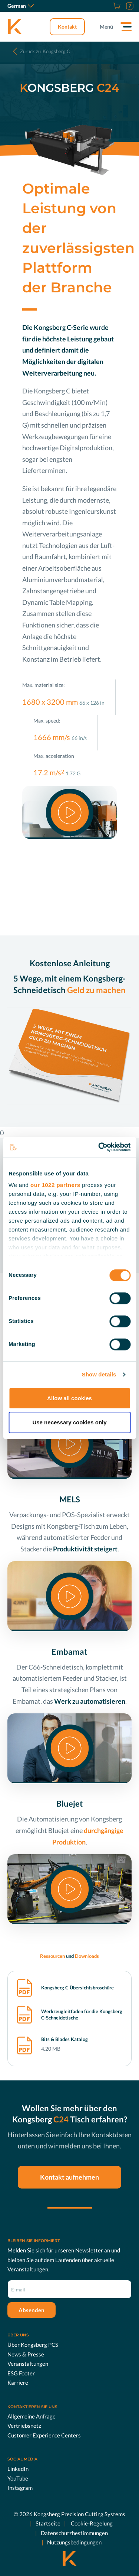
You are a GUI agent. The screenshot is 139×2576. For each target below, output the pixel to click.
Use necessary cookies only (69, 1422)
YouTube (17, 2478)
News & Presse (25, 2353)
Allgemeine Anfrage (31, 2416)
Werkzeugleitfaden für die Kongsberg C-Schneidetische (81, 2015)
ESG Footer (21, 2372)
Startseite (48, 2523)
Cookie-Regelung (91, 2523)
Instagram (20, 2487)
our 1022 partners (55, 1185)
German (20, 6)
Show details (99, 1374)
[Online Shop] (115, 6)
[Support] (128, 6)
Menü (106, 26)
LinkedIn (18, 2468)
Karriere (17, 2382)
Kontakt (67, 26)
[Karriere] (107, 6)
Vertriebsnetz (24, 2425)
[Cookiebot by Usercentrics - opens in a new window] (98, 1147)
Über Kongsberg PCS (32, 2344)
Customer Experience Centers (44, 2434)
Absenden (31, 2309)
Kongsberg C (45, 51)
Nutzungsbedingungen (74, 2542)
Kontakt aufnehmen (69, 2177)
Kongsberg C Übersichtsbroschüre (77, 1988)
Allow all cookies (69, 1398)
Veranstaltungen (27, 2363)
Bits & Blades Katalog (64, 2039)
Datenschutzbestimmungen (74, 2532)
